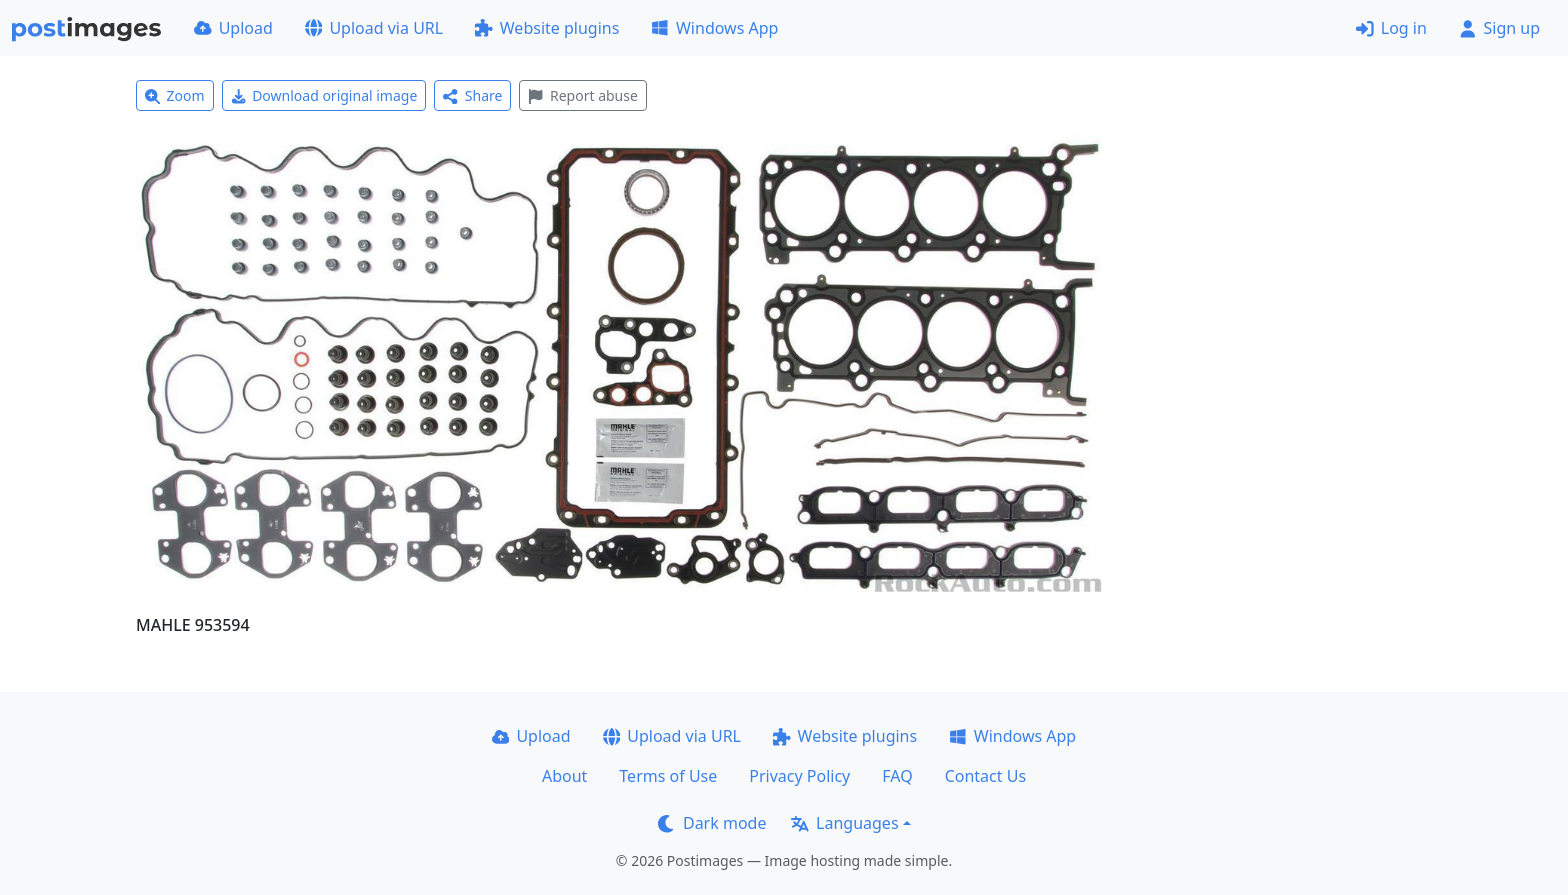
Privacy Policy (799, 776)
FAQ (897, 776)
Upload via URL (374, 28)
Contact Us (985, 776)
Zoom (175, 95)
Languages (844, 823)
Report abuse (582, 95)
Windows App (714, 28)
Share (472, 95)
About (564, 776)
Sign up (1499, 28)
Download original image (324, 95)
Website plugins (547, 28)
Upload (233, 28)
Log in (1391, 28)
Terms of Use (668, 776)
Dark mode (712, 823)
